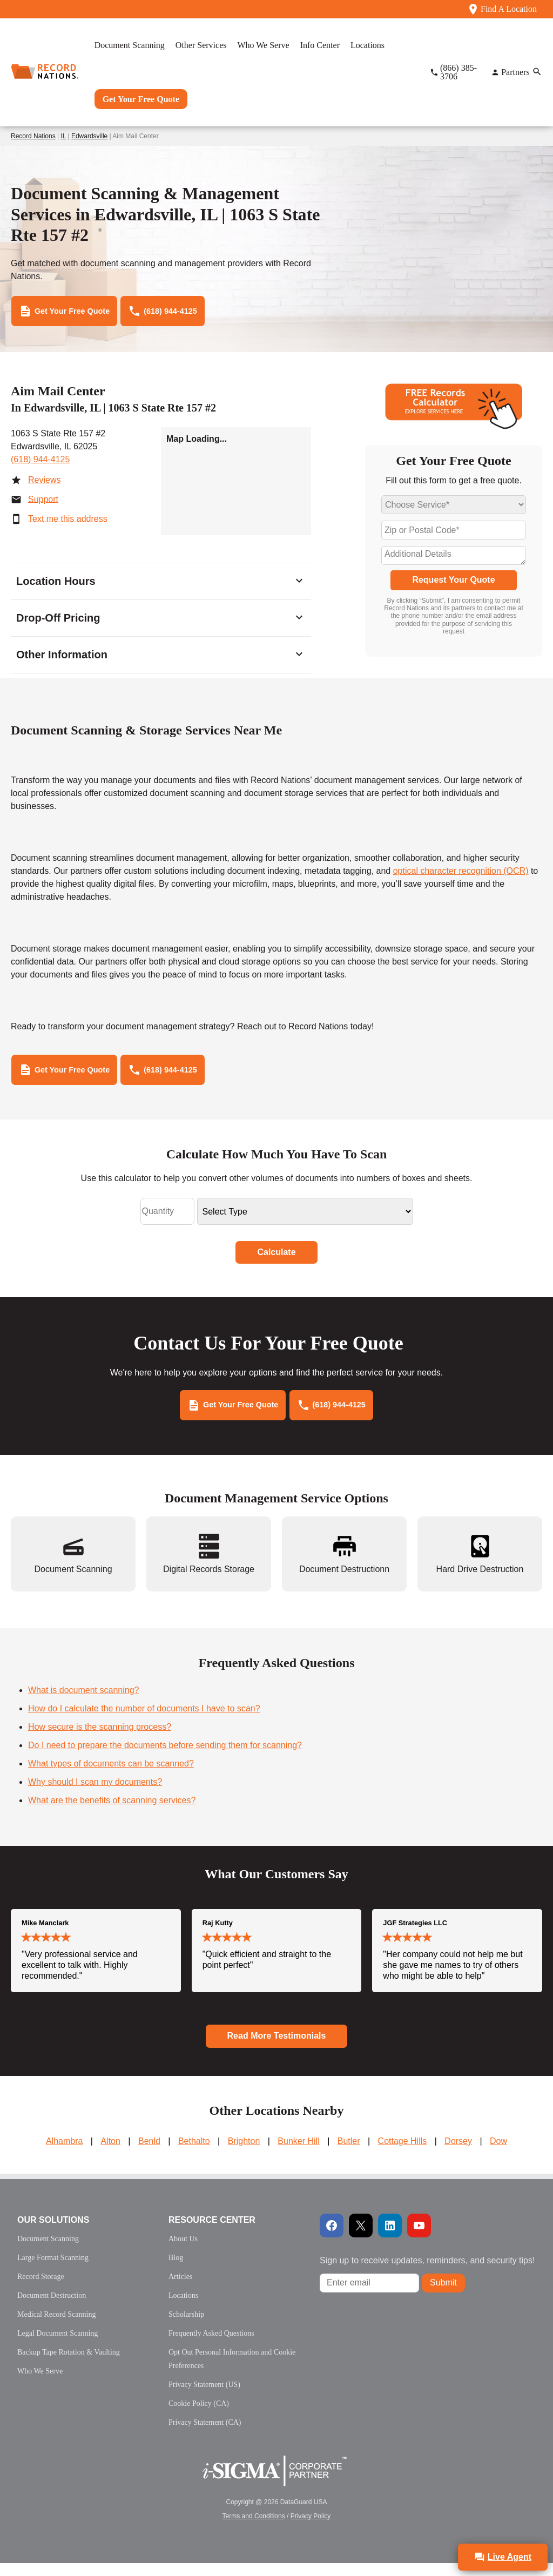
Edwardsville (89, 136)
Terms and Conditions (253, 2529)
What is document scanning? (83, 1703)
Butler (349, 2154)
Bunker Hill (298, 2154)
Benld (149, 2154)
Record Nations (33, 136)
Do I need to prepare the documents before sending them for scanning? (165, 1758)
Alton (110, 2154)
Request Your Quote (453, 584)
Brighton (244, 2154)
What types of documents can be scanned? (111, 1776)
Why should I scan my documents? (95, 1794)
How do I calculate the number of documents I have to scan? (144, 1721)
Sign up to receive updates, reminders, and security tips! (427, 2273)
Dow (498, 2154)
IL (63, 136)
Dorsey (458, 2154)
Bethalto (194, 2154)
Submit (443, 2295)
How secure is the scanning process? (99, 1739)
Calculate (276, 1260)
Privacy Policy (311, 2529)
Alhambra (64, 2154)
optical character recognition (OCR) (461, 875)
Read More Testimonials (276, 2048)
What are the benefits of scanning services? (111, 1813)
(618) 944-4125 (40, 463)
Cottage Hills (402, 2154)
